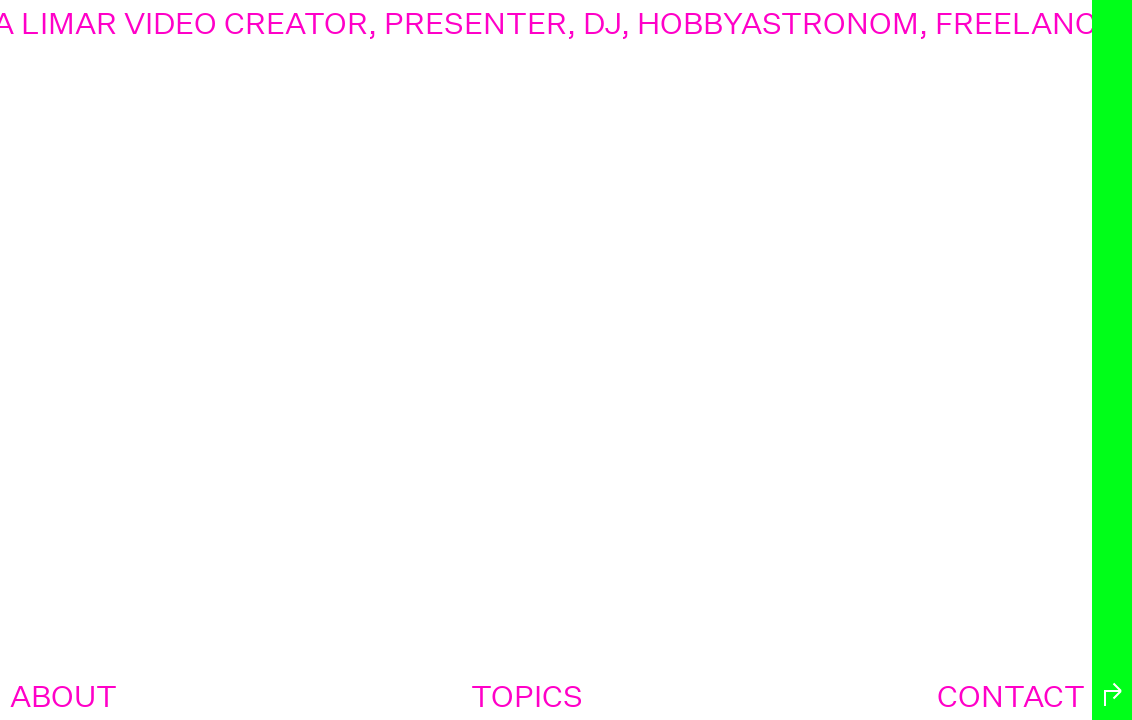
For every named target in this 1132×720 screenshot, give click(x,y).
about (63, 696)
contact (1011, 696)
